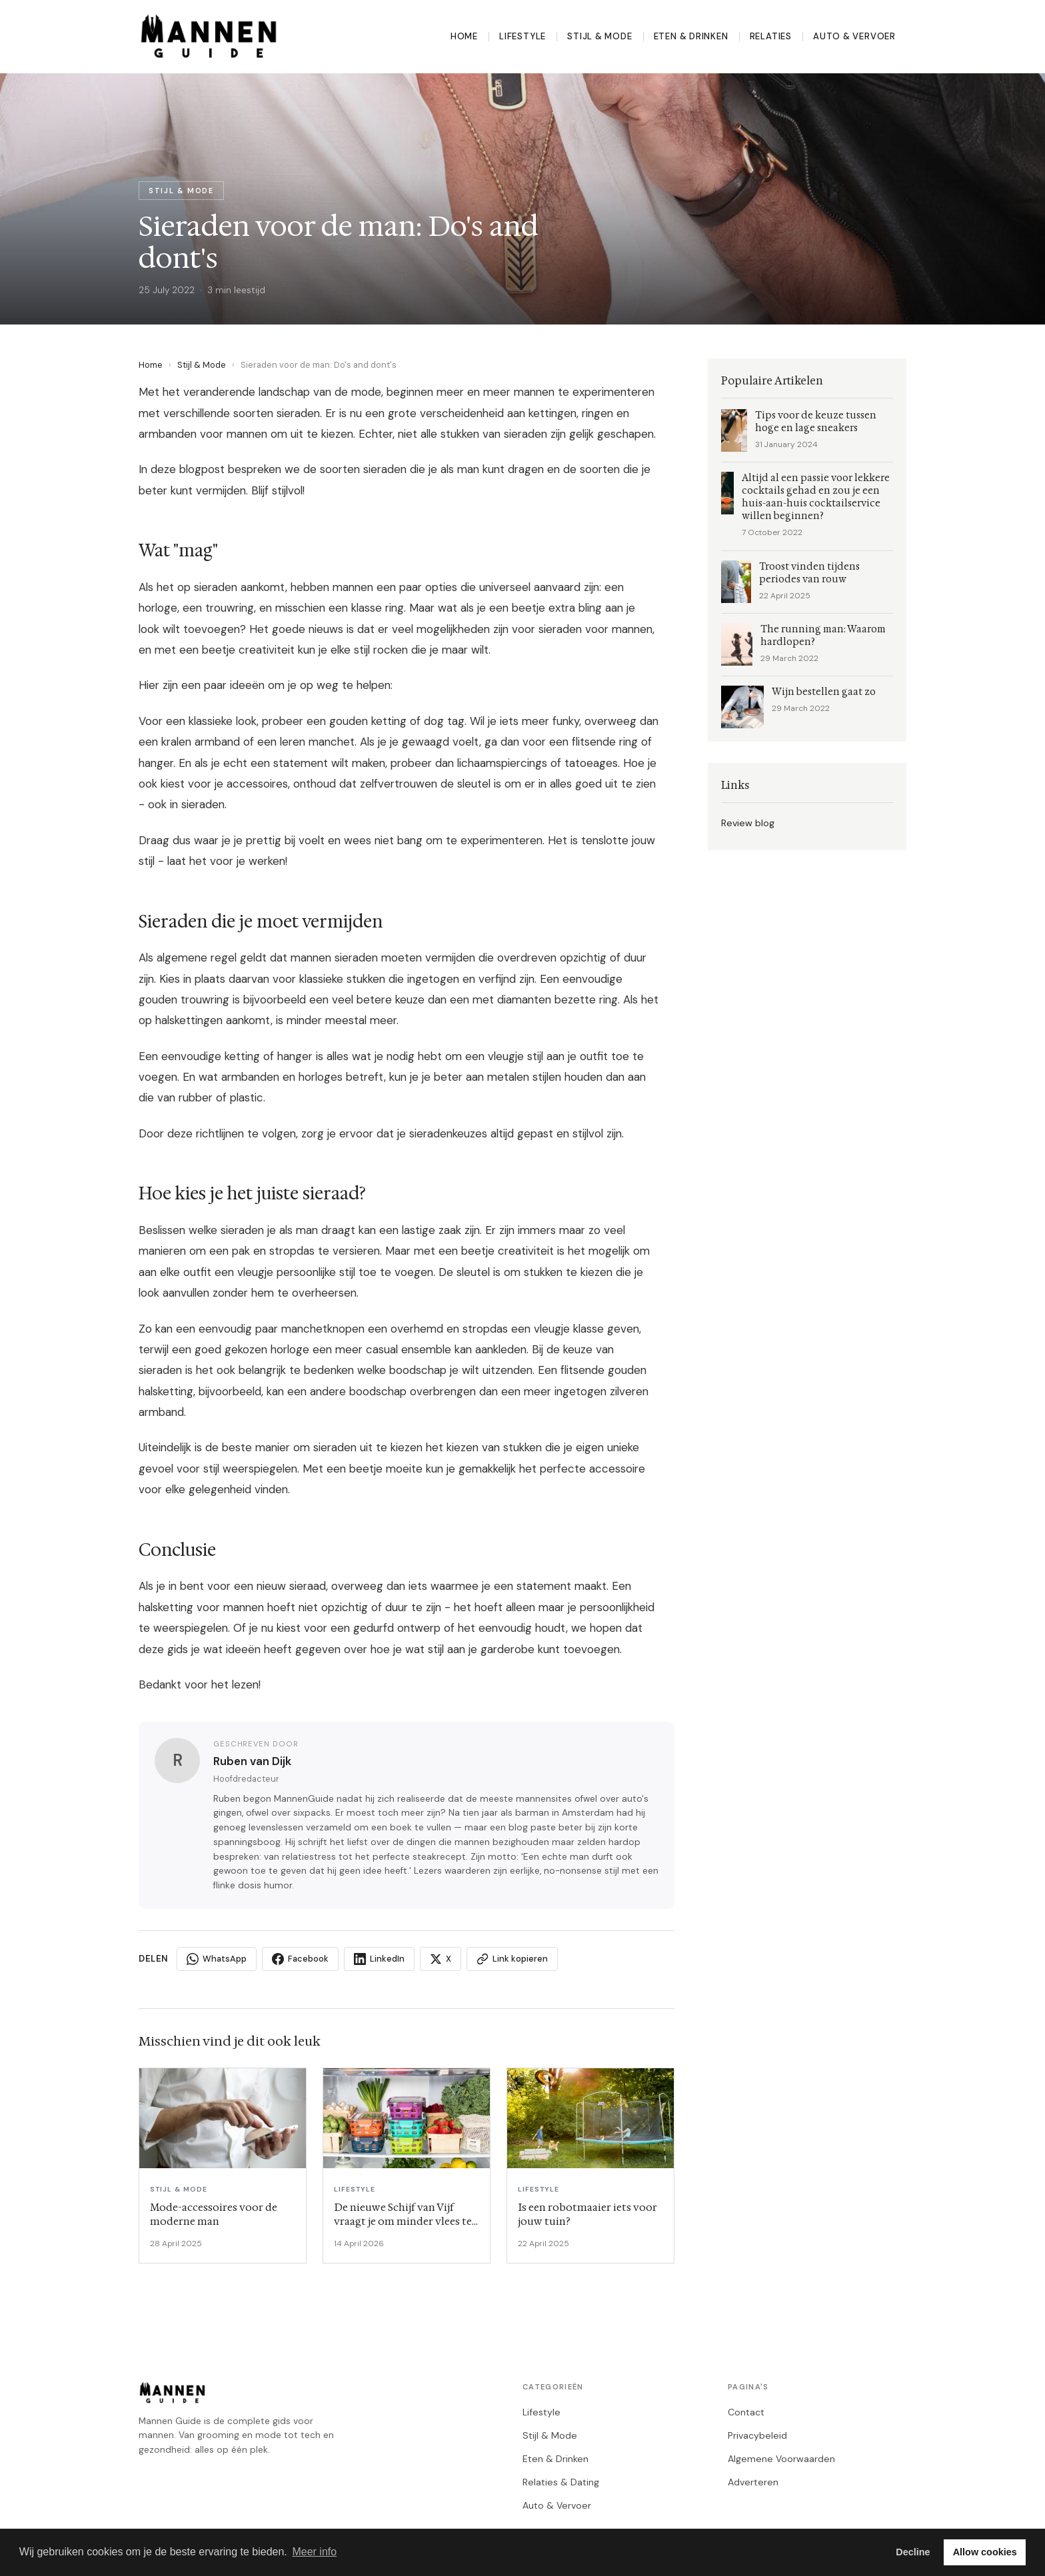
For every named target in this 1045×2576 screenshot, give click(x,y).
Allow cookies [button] (985, 2552)
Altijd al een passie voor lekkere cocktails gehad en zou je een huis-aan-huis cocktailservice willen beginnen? (816, 497)
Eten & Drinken (691, 36)
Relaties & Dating (560, 2482)
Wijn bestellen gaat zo (824, 692)
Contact (746, 2412)
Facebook (300, 1959)
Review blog (747, 823)
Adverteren (753, 2482)
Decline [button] (913, 2552)
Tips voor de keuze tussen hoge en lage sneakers (815, 421)
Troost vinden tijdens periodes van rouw (809, 573)
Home (464, 36)
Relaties (771, 36)
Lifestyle (522, 36)
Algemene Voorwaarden (781, 2459)
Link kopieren (512, 1959)
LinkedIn (379, 1959)
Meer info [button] (314, 2551)
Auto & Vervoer (854, 36)
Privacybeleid (757, 2435)
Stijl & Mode (599, 36)
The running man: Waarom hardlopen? (823, 635)
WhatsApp (217, 1959)
